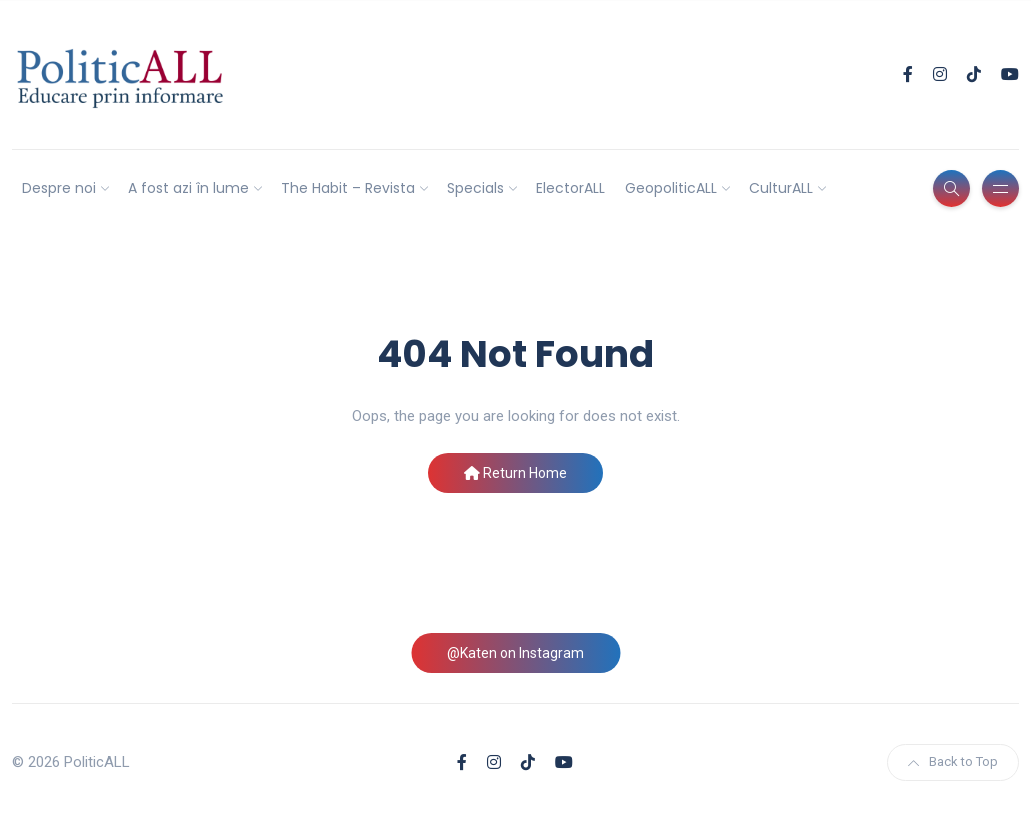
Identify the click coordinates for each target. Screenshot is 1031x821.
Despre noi (59, 188)
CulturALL (781, 188)
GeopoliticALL (671, 188)
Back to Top (953, 761)
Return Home (515, 473)
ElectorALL (570, 188)
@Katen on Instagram (515, 653)
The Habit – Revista (348, 188)
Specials (475, 188)
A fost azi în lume (188, 188)
